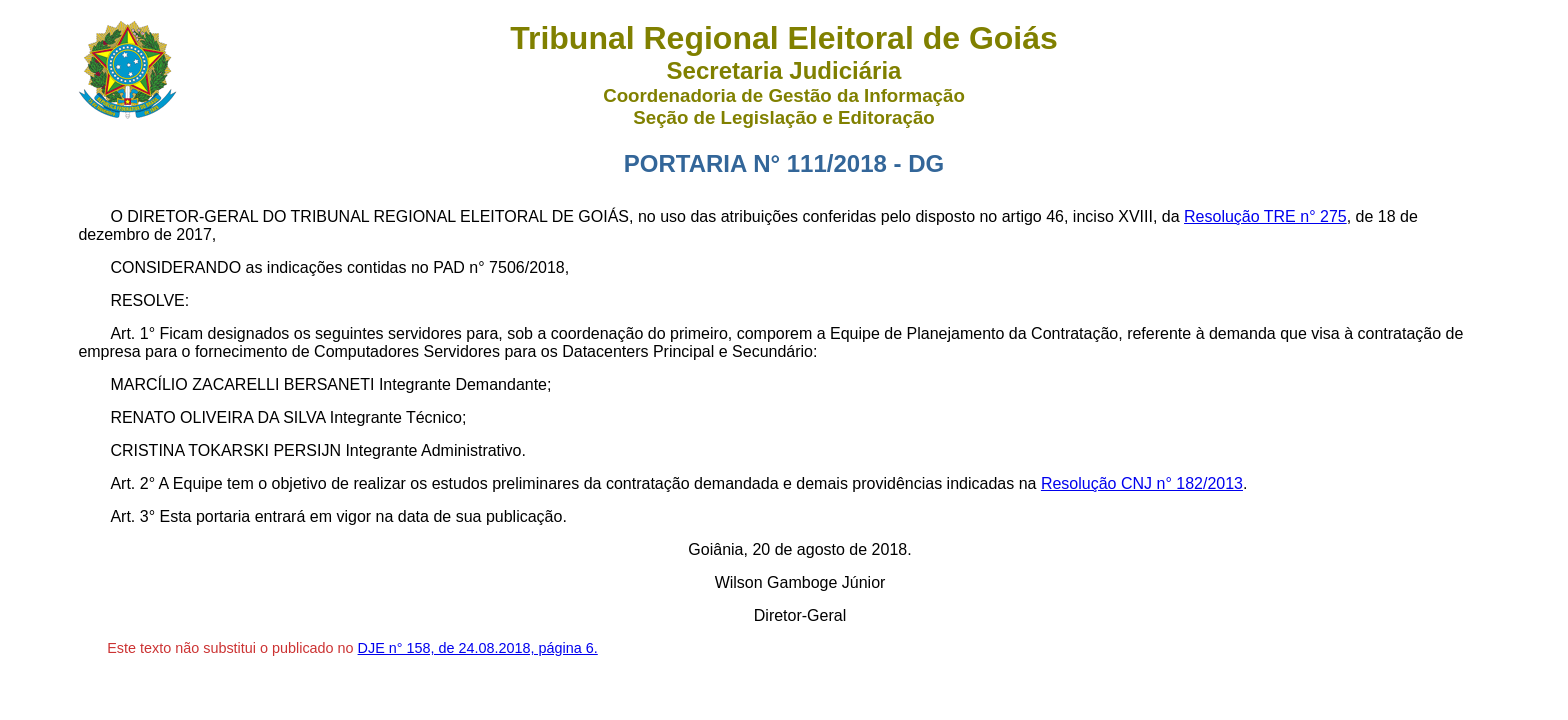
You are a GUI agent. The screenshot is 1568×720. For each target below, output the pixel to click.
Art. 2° (132, 483)
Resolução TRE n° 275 (1265, 216)
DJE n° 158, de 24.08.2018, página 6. (478, 648)
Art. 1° (132, 333)
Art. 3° (132, 516)
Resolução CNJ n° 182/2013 (1142, 483)
